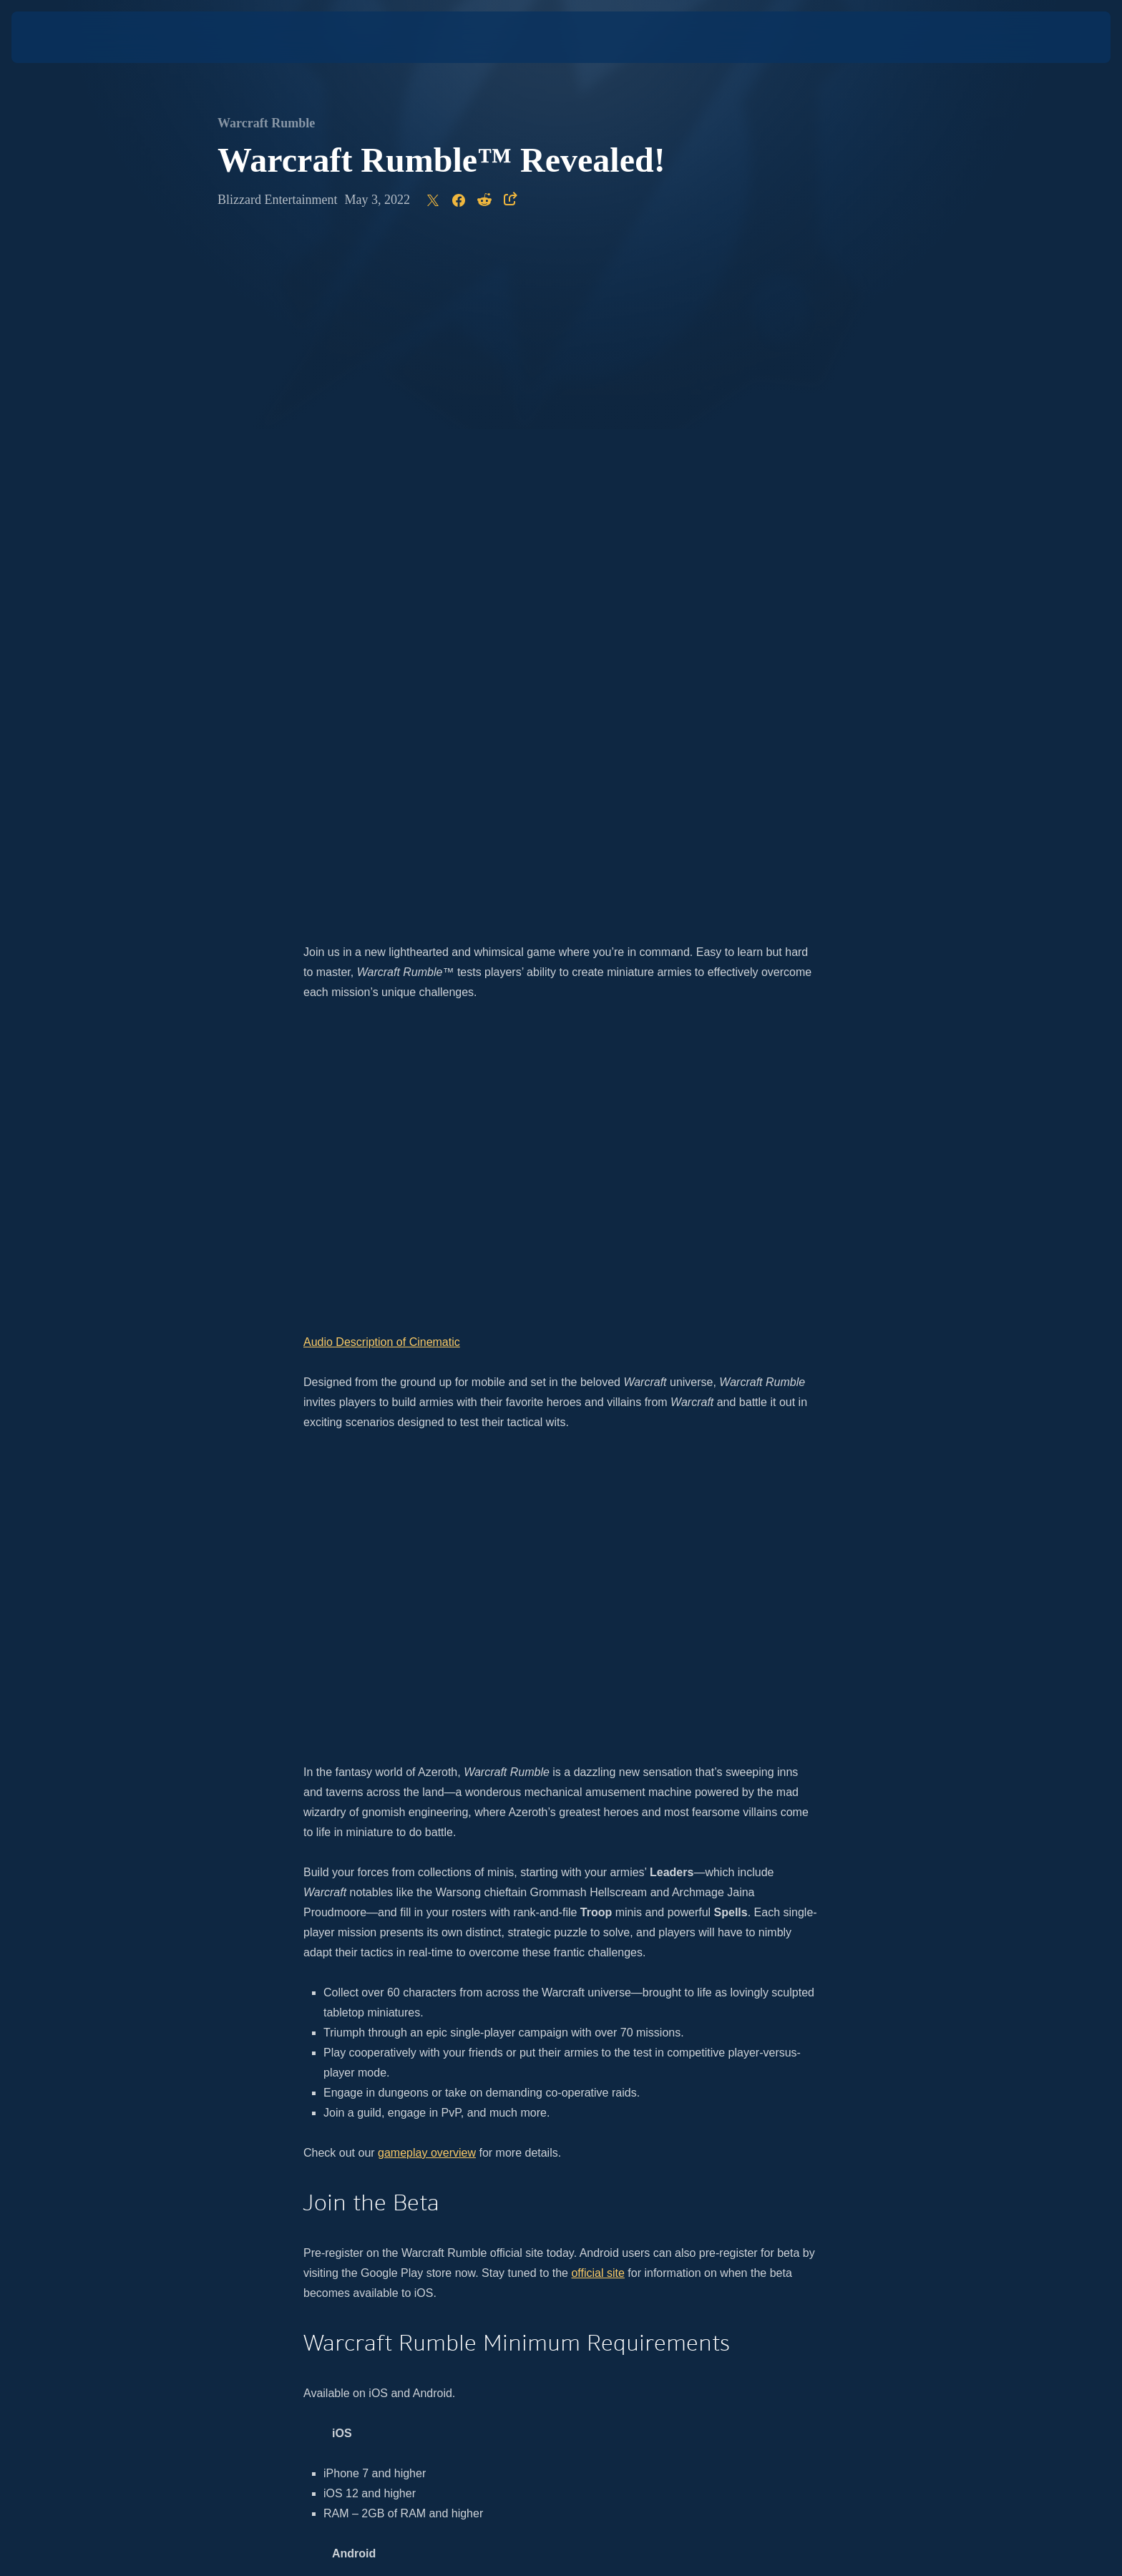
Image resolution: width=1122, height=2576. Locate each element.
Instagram (573, 2078)
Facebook (721, 2078)
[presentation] (64, 37)
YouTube (667, 2078)
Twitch (791, 2078)
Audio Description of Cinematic (381, 668)
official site (597, 1599)
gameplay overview (427, 1479)
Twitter (621, 2078)
